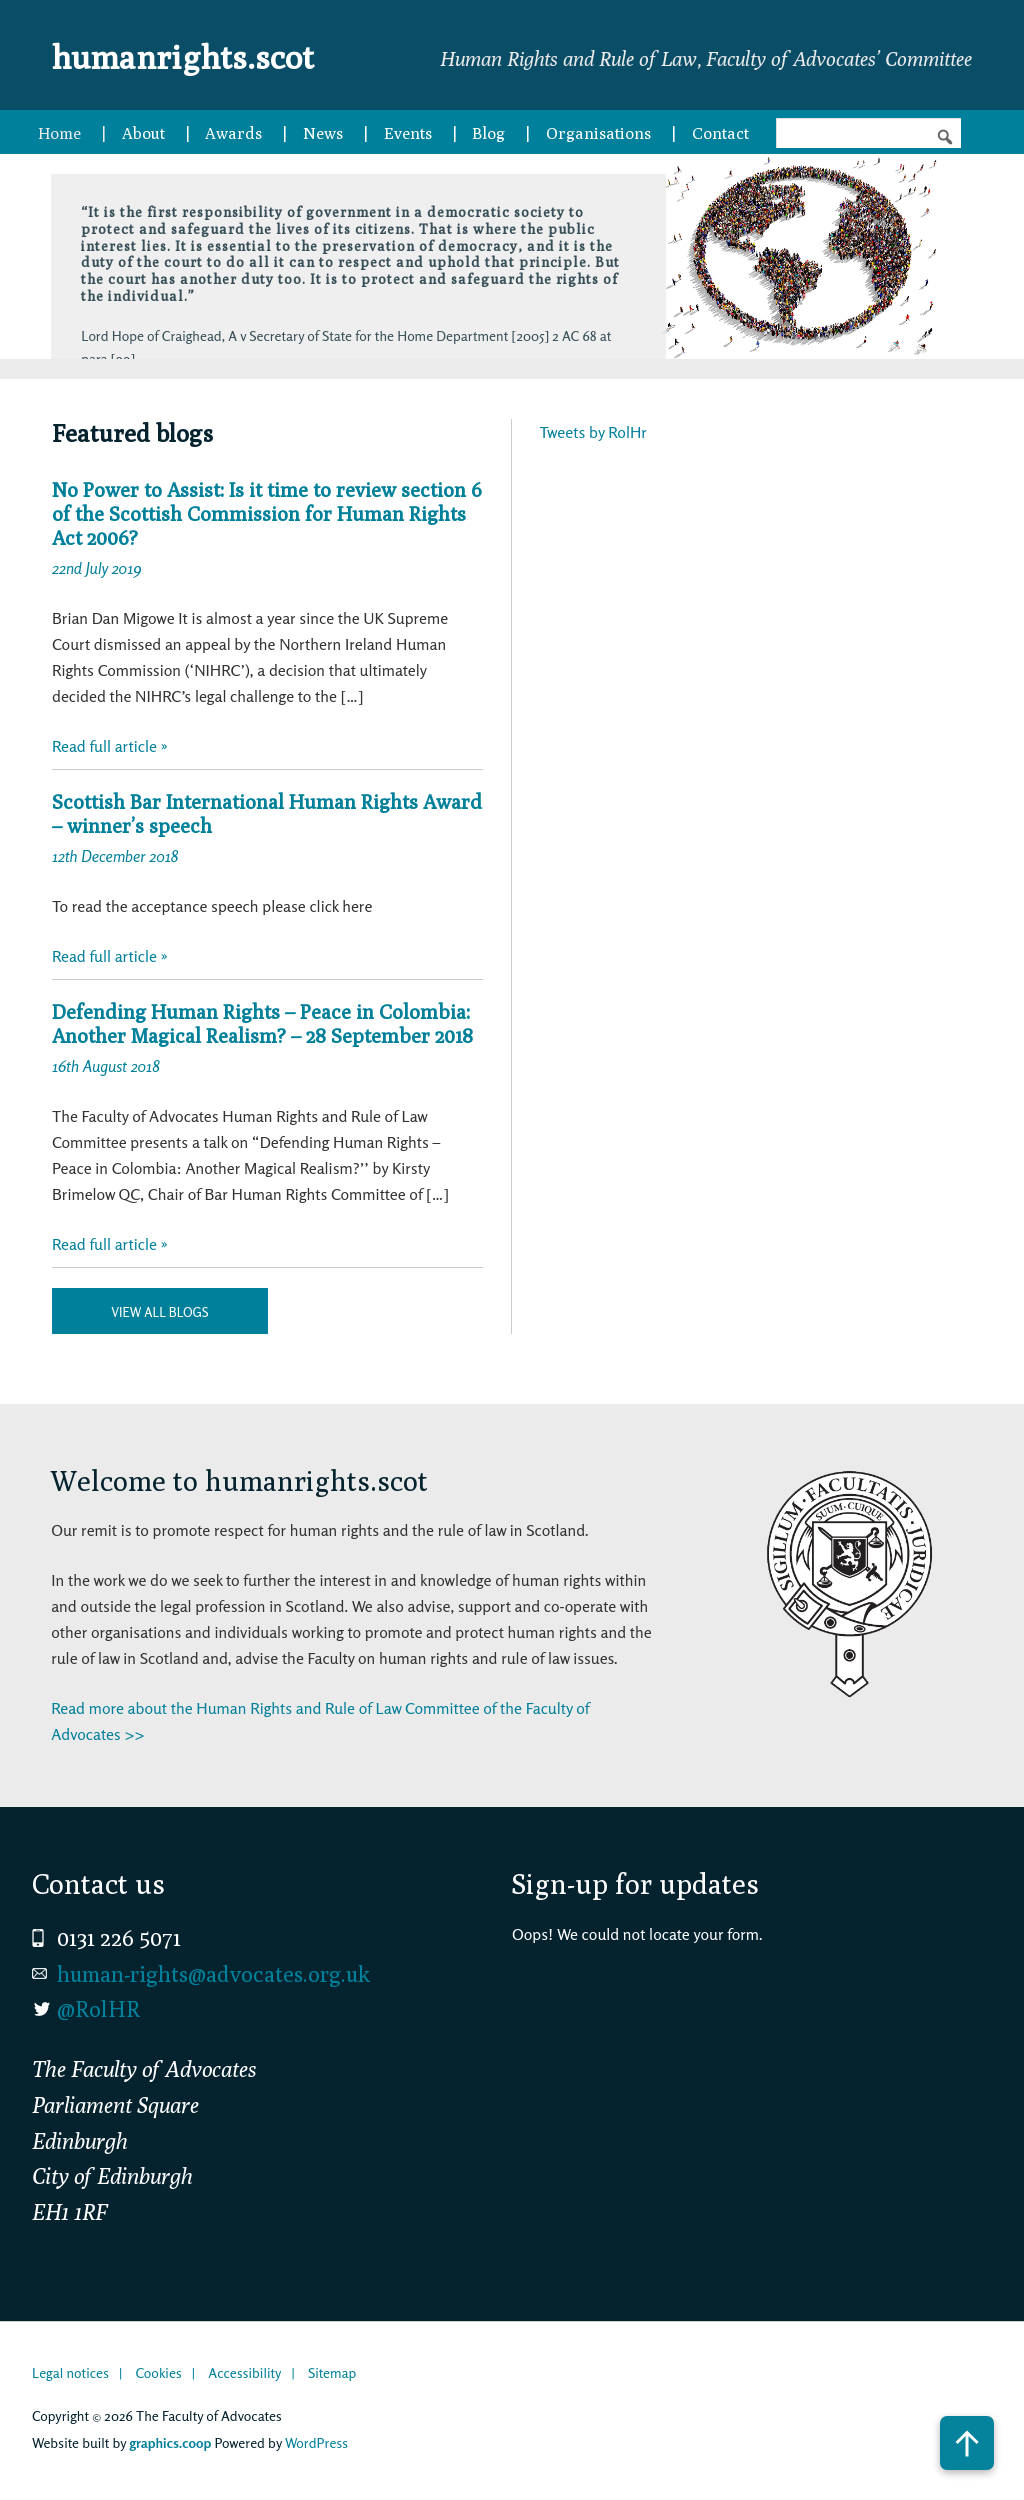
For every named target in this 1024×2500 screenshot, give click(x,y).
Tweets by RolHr (593, 432)
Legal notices (70, 2372)
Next (615, 324)
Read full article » (110, 746)
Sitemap (332, 2372)
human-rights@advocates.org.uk (213, 1974)
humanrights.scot (210, 54)
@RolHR (98, 2009)
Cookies (158, 2372)
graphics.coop (170, 2442)
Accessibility (244, 2372)
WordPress (316, 2442)
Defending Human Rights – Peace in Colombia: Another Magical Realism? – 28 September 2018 (262, 1023)
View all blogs (159, 1312)
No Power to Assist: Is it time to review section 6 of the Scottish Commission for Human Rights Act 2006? (267, 513)
